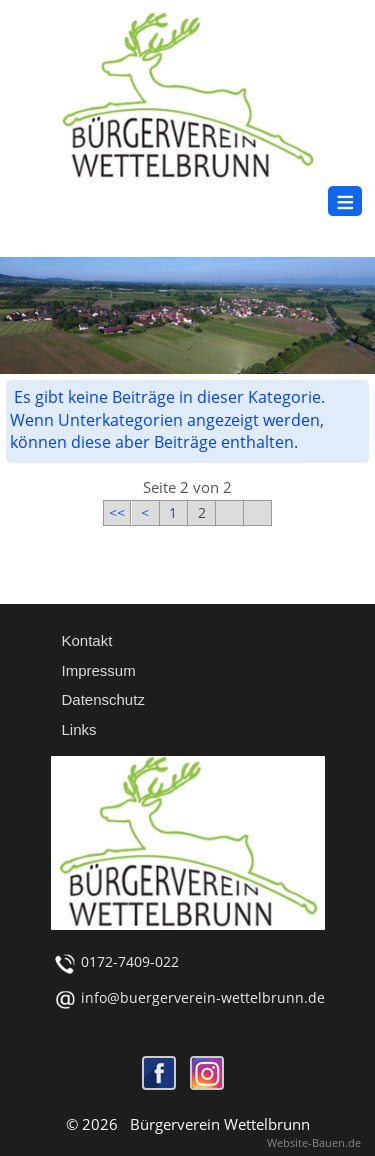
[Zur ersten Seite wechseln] (117, 508)
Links (79, 729)
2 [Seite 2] (202, 512)
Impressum (99, 670)
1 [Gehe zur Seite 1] (173, 512)
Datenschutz (103, 699)
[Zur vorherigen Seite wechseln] (145, 508)
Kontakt (87, 640)
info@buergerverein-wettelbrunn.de (203, 997)
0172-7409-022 (130, 961)
